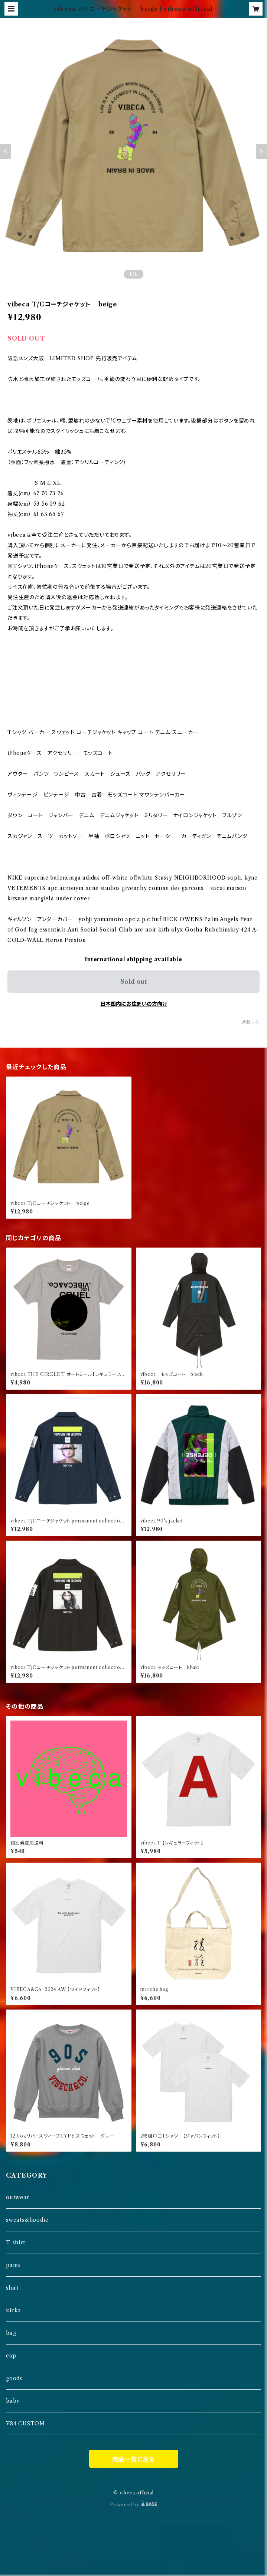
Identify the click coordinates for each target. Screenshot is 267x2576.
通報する (250, 1022)
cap (11, 2355)
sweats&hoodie (27, 2220)
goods (14, 2378)
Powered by (133, 2504)
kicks (13, 2310)
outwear (17, 2197)
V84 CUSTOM (25, 2423)
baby (13, 2401)
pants (13, 2265)
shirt (12, 2287)
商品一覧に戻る (133, 2459)
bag (11, 2333)
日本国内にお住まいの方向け (133, 1003)
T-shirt (15, 2242)
